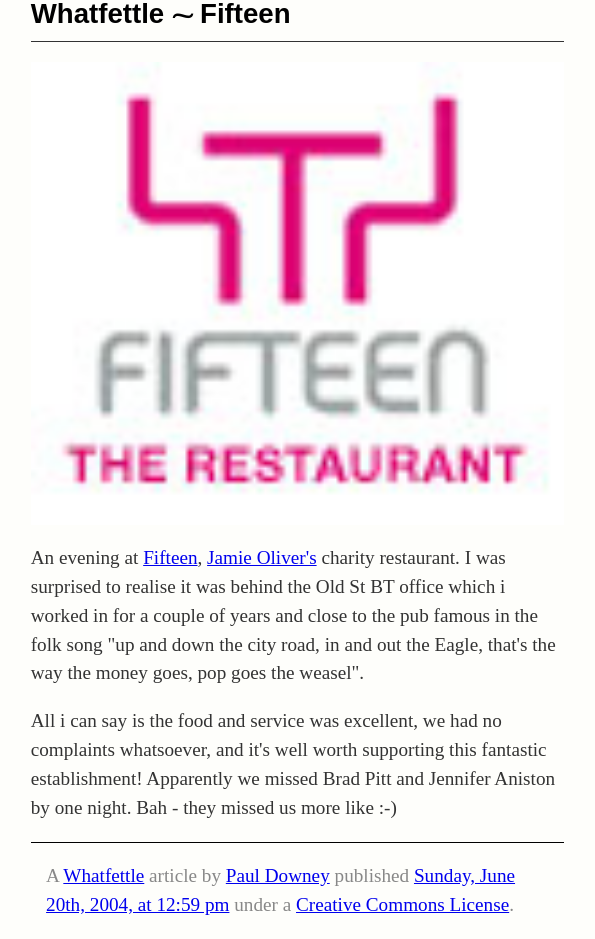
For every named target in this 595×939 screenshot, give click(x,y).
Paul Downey (278, 875)
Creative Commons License (402, 904)
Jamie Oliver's (262, 557)
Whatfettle (103, 875)
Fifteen (170, 557)
